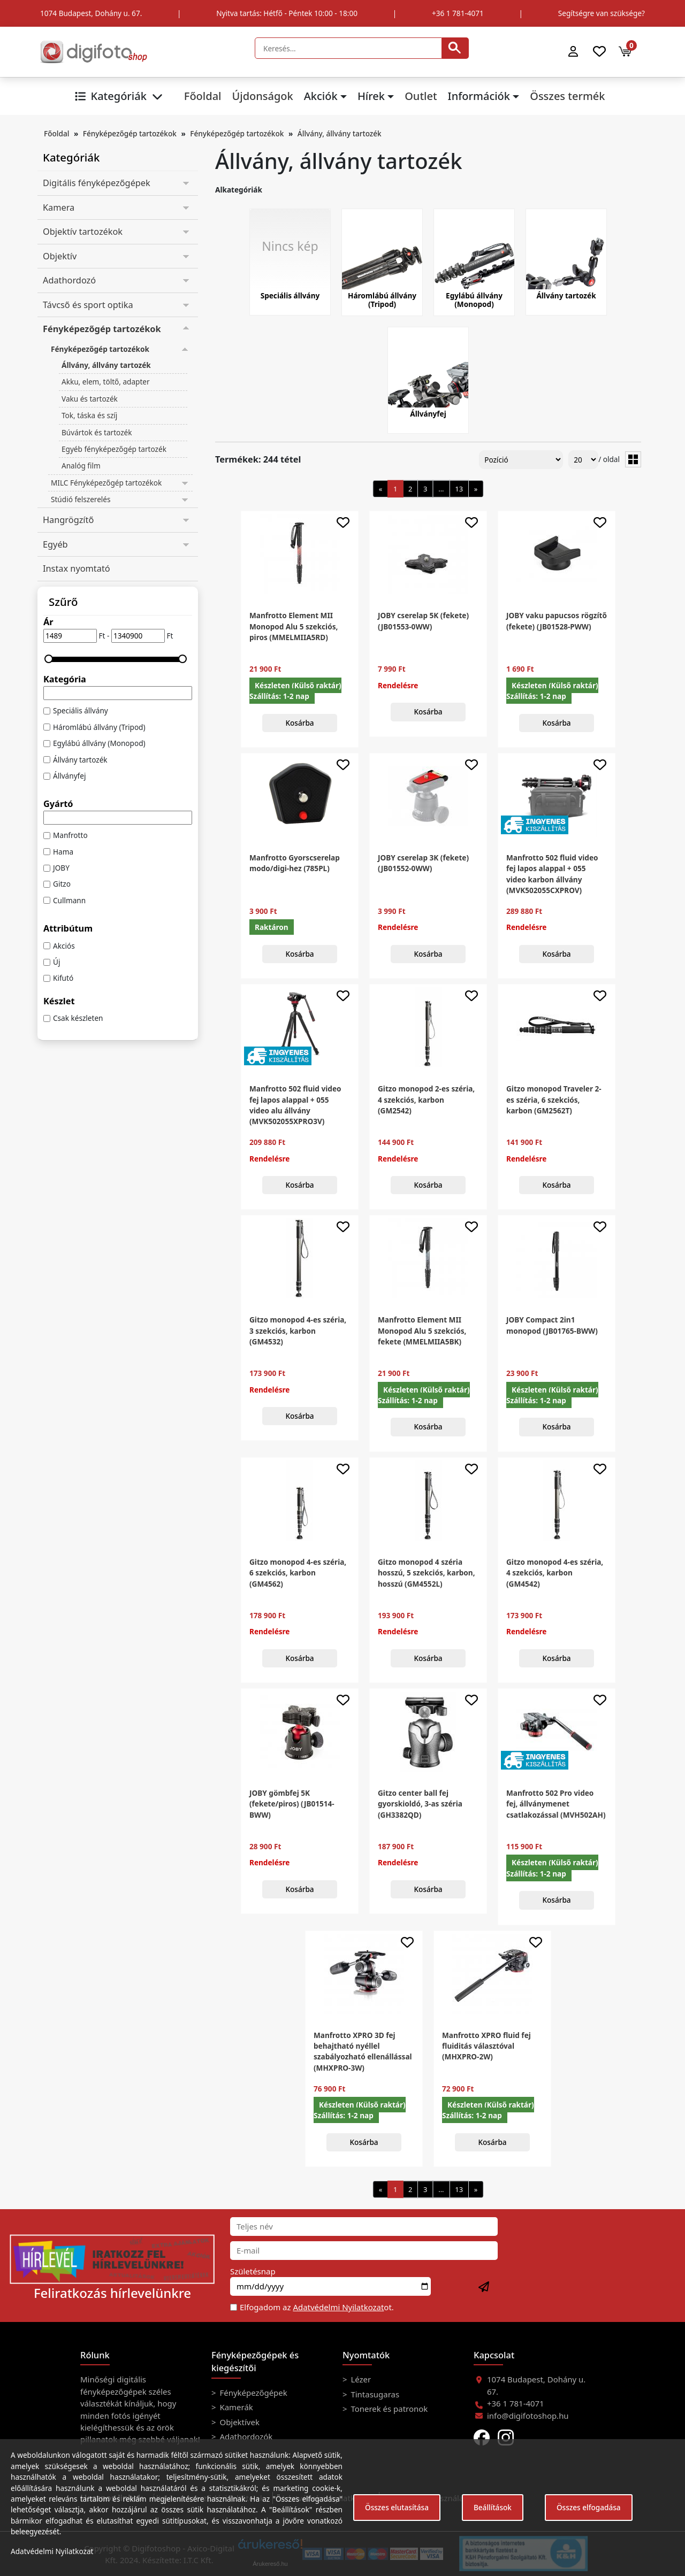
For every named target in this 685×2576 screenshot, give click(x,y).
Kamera (58, 207)
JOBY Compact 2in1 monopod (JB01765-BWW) (552, 1324)
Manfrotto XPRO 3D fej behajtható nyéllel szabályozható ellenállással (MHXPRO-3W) (363, 2051)
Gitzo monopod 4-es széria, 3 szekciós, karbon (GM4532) (297, 1330)
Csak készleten (78, 1018)
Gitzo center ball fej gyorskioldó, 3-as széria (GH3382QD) (420, 1804)
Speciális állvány (80, 710)
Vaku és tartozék (90, 399)
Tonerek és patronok (388, 2408)
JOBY (61, 868)
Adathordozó (69, 280)
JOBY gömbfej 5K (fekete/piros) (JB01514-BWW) (291, 1804)
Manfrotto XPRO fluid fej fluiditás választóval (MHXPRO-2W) (486, 2046)
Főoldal (203, 96)
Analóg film (81, 465)
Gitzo (62, 884)
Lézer (360, 2379)
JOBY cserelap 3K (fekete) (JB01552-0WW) (423, 862)
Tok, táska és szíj (89, 415)
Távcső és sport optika (88, 305)
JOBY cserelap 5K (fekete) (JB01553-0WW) (423, 620)
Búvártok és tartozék (97, 432)
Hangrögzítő (68, 520)
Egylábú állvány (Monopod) (99, 743)
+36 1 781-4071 (458, 13)
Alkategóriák (238, 189)
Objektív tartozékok (83, 231)
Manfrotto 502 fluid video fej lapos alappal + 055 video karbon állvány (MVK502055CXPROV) (552, 873)
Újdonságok (262, 96)
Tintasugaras (374, 2394)
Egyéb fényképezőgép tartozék (114, 449)
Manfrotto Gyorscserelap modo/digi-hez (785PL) (294, 862)
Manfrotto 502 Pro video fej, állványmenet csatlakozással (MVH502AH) (556, 1804)
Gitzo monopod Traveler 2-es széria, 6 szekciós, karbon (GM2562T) (554, 1099)
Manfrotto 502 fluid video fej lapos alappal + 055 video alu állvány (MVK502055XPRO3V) (295, 1104)
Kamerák (235, 2407)
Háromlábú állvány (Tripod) (99, 727)
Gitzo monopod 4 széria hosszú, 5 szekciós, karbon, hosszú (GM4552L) (426, 1573)
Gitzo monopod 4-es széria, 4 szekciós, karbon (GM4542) (554, 1573)
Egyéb (55, 544)
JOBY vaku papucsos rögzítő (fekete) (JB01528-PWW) (556, 620)
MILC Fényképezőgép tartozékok (106, 483)
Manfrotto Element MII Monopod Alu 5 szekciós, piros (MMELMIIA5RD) (293, 626)
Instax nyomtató (76, 568)
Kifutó (63, 978)
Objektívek (239, 2422)
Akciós (64, 946)
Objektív (60, 256)
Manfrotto (70, 835)
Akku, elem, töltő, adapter (106, 381)
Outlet (421, 96)
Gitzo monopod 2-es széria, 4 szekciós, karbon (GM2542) (426, 1099)
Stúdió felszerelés (81, 499)
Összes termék (567, 96)
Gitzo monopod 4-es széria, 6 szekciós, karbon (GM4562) (297, 1573)
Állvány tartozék (80, 760)
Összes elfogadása (589, 2507)
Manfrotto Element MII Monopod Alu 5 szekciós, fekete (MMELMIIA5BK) (422, 1330)
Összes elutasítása (397, 2507)
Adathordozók (245, 2436)
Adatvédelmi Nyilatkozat (338, 2307)
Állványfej (69, 776)
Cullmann (69, 900)
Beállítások (493, 2507)
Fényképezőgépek (252, 2392)
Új (56, 962)
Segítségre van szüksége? (601, 13)
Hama (63, 852)
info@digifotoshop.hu (528, 2415)
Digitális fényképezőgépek (96, 183)
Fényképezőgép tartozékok (130, 133)
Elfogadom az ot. (317, 2307)
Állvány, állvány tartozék (340, 133)
